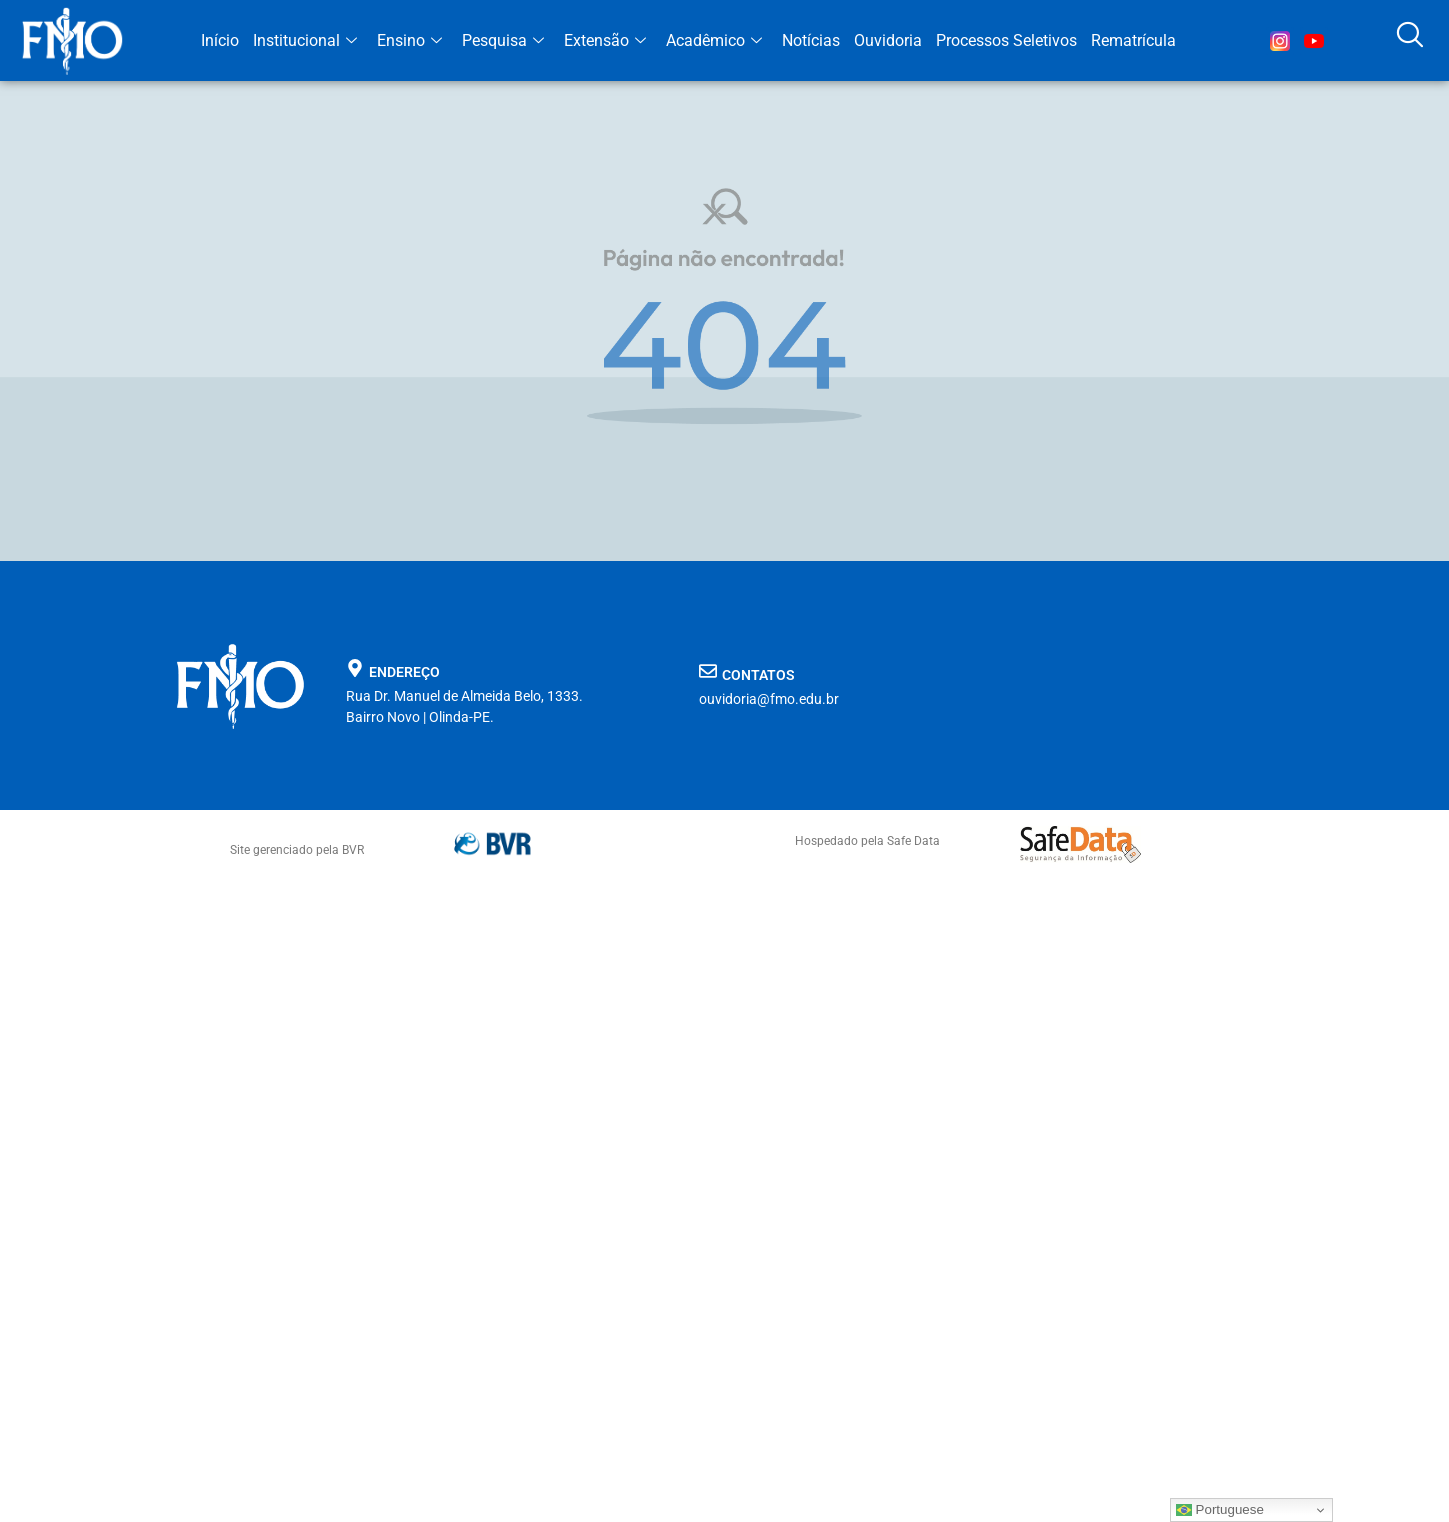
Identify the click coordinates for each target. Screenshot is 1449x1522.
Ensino (409, 40)
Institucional (305, 40)
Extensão (605, 40)
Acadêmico (714, 40)
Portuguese (1220, 1510)
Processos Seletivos (1006, 40)
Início (220, 40)
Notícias (811, 40)
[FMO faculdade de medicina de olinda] (1056, 693)
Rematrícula (1133, 40)
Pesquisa (503, 40)
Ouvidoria (888, 40)
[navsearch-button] (1409, 41)
